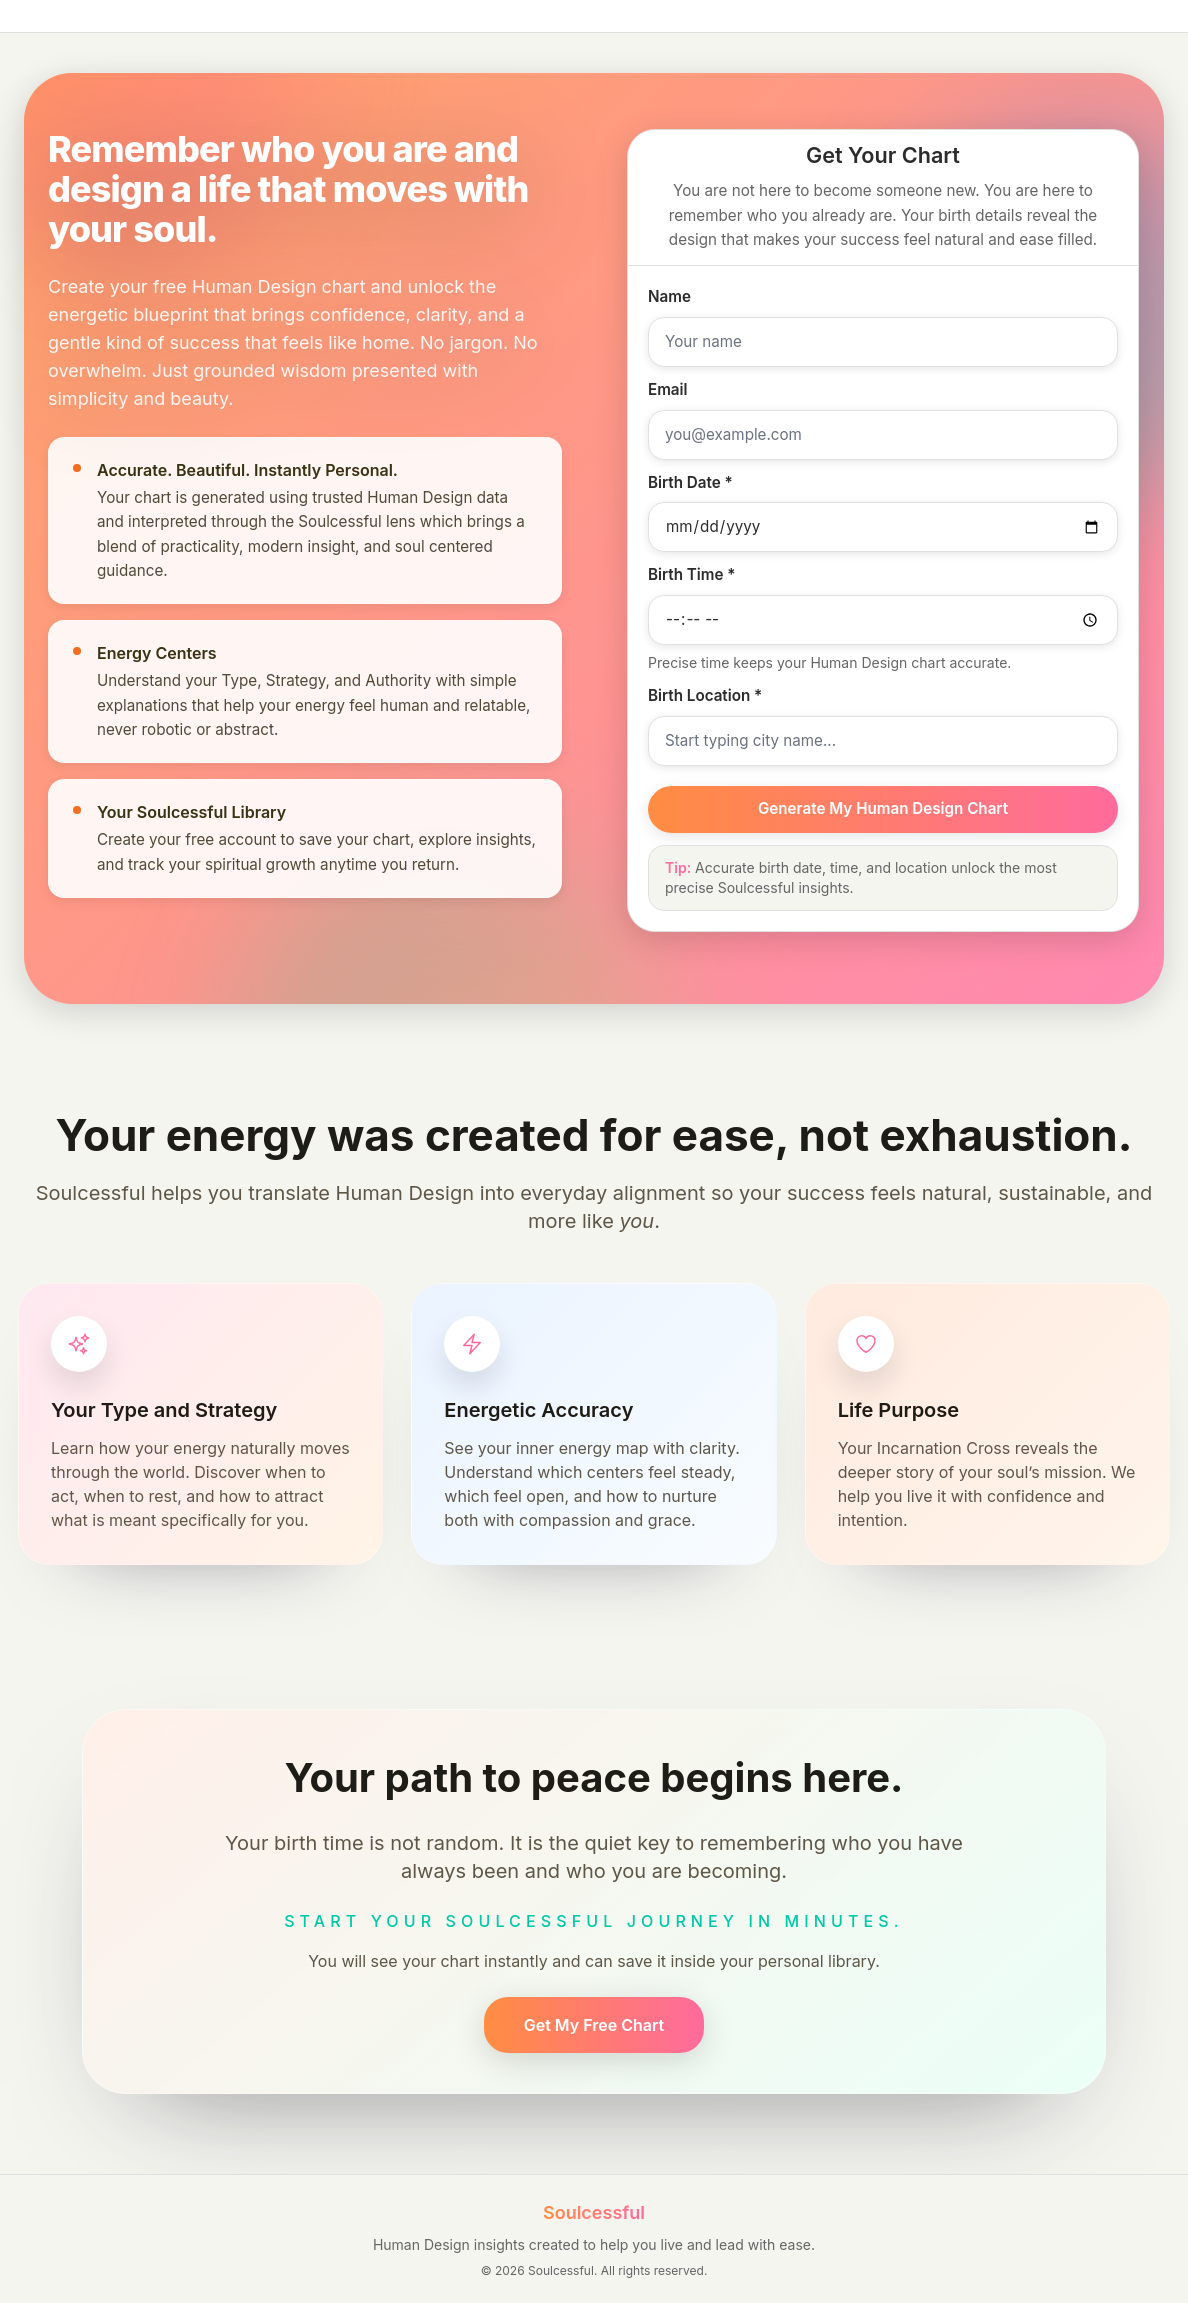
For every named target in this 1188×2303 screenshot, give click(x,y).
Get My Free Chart (594, 2025)
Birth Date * (690, 482)
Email (668, 389)
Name (669, 296)
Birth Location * (705, 695)
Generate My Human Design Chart (883, 808)
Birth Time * (691, 574)
